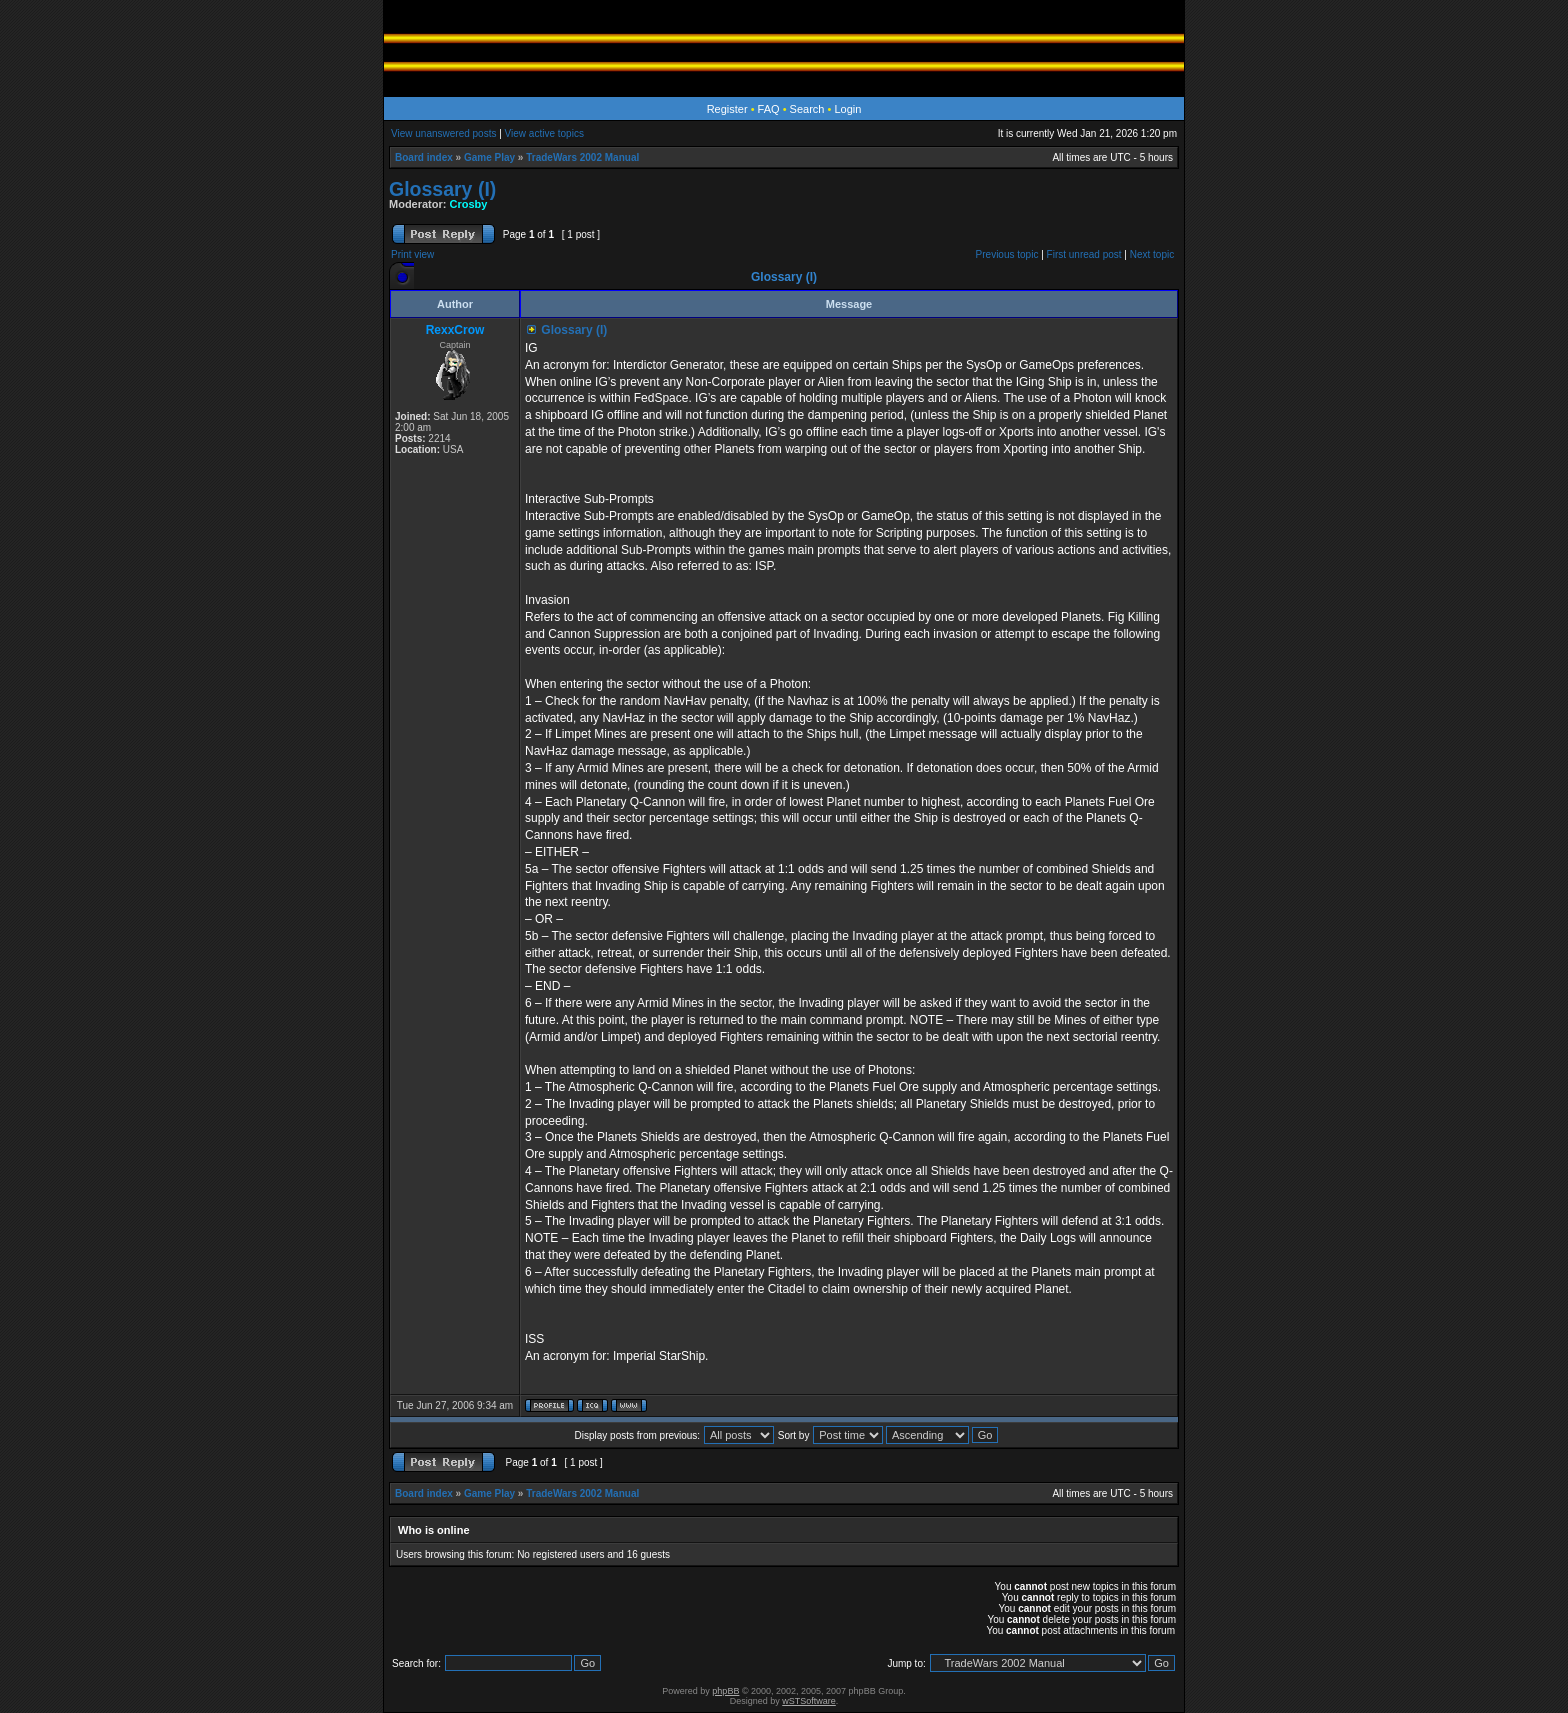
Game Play (489, 157)
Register (727, 109)
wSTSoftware (809, 1701)
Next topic (1152, 254)
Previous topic (1007, 254)
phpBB (725, 1691)
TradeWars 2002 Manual (582, 157)
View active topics (544, 133)
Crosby (469, 204)
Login (847, 109)
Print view (412, 254)
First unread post (1084, 254)
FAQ (769, 109)
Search (807, 109)
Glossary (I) (442, 189)
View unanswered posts (443, 133)
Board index (424, 157)
